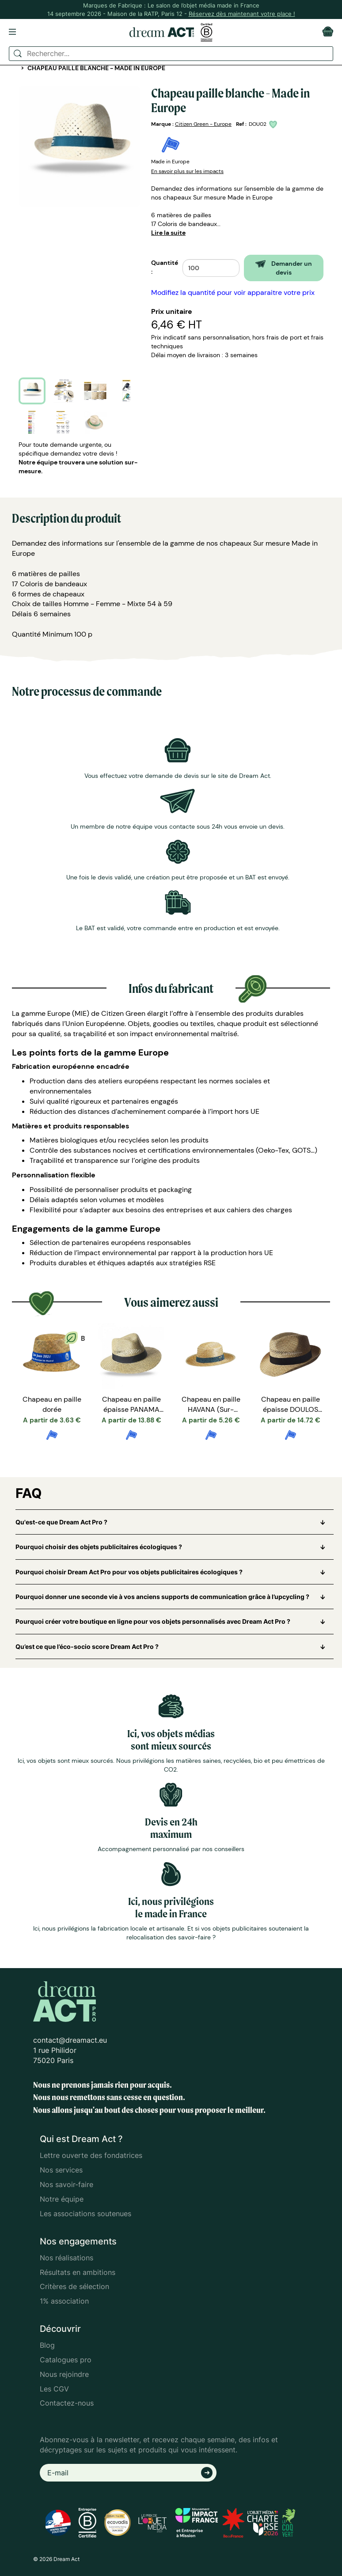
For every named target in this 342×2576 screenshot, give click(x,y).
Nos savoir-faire (66, 2184)
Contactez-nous (67, 2403)
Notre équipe (62, 2199)
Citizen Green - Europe (203, 124)
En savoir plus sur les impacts (187, 171)
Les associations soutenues (85, 2213)
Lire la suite (168, 233)
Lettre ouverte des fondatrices (91, 2155)
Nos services (61, 2169)
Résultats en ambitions (77, 2272)
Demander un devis (283, 268)
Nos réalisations (66, 2257)
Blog (47, 2345)
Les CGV (54, 2388)
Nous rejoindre (64, 2374)
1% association (64, 2301)
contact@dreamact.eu (70, 2040)
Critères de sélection (74, 2286)
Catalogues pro (65, 2359)
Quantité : (164, 267)
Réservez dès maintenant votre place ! (242, 13)
